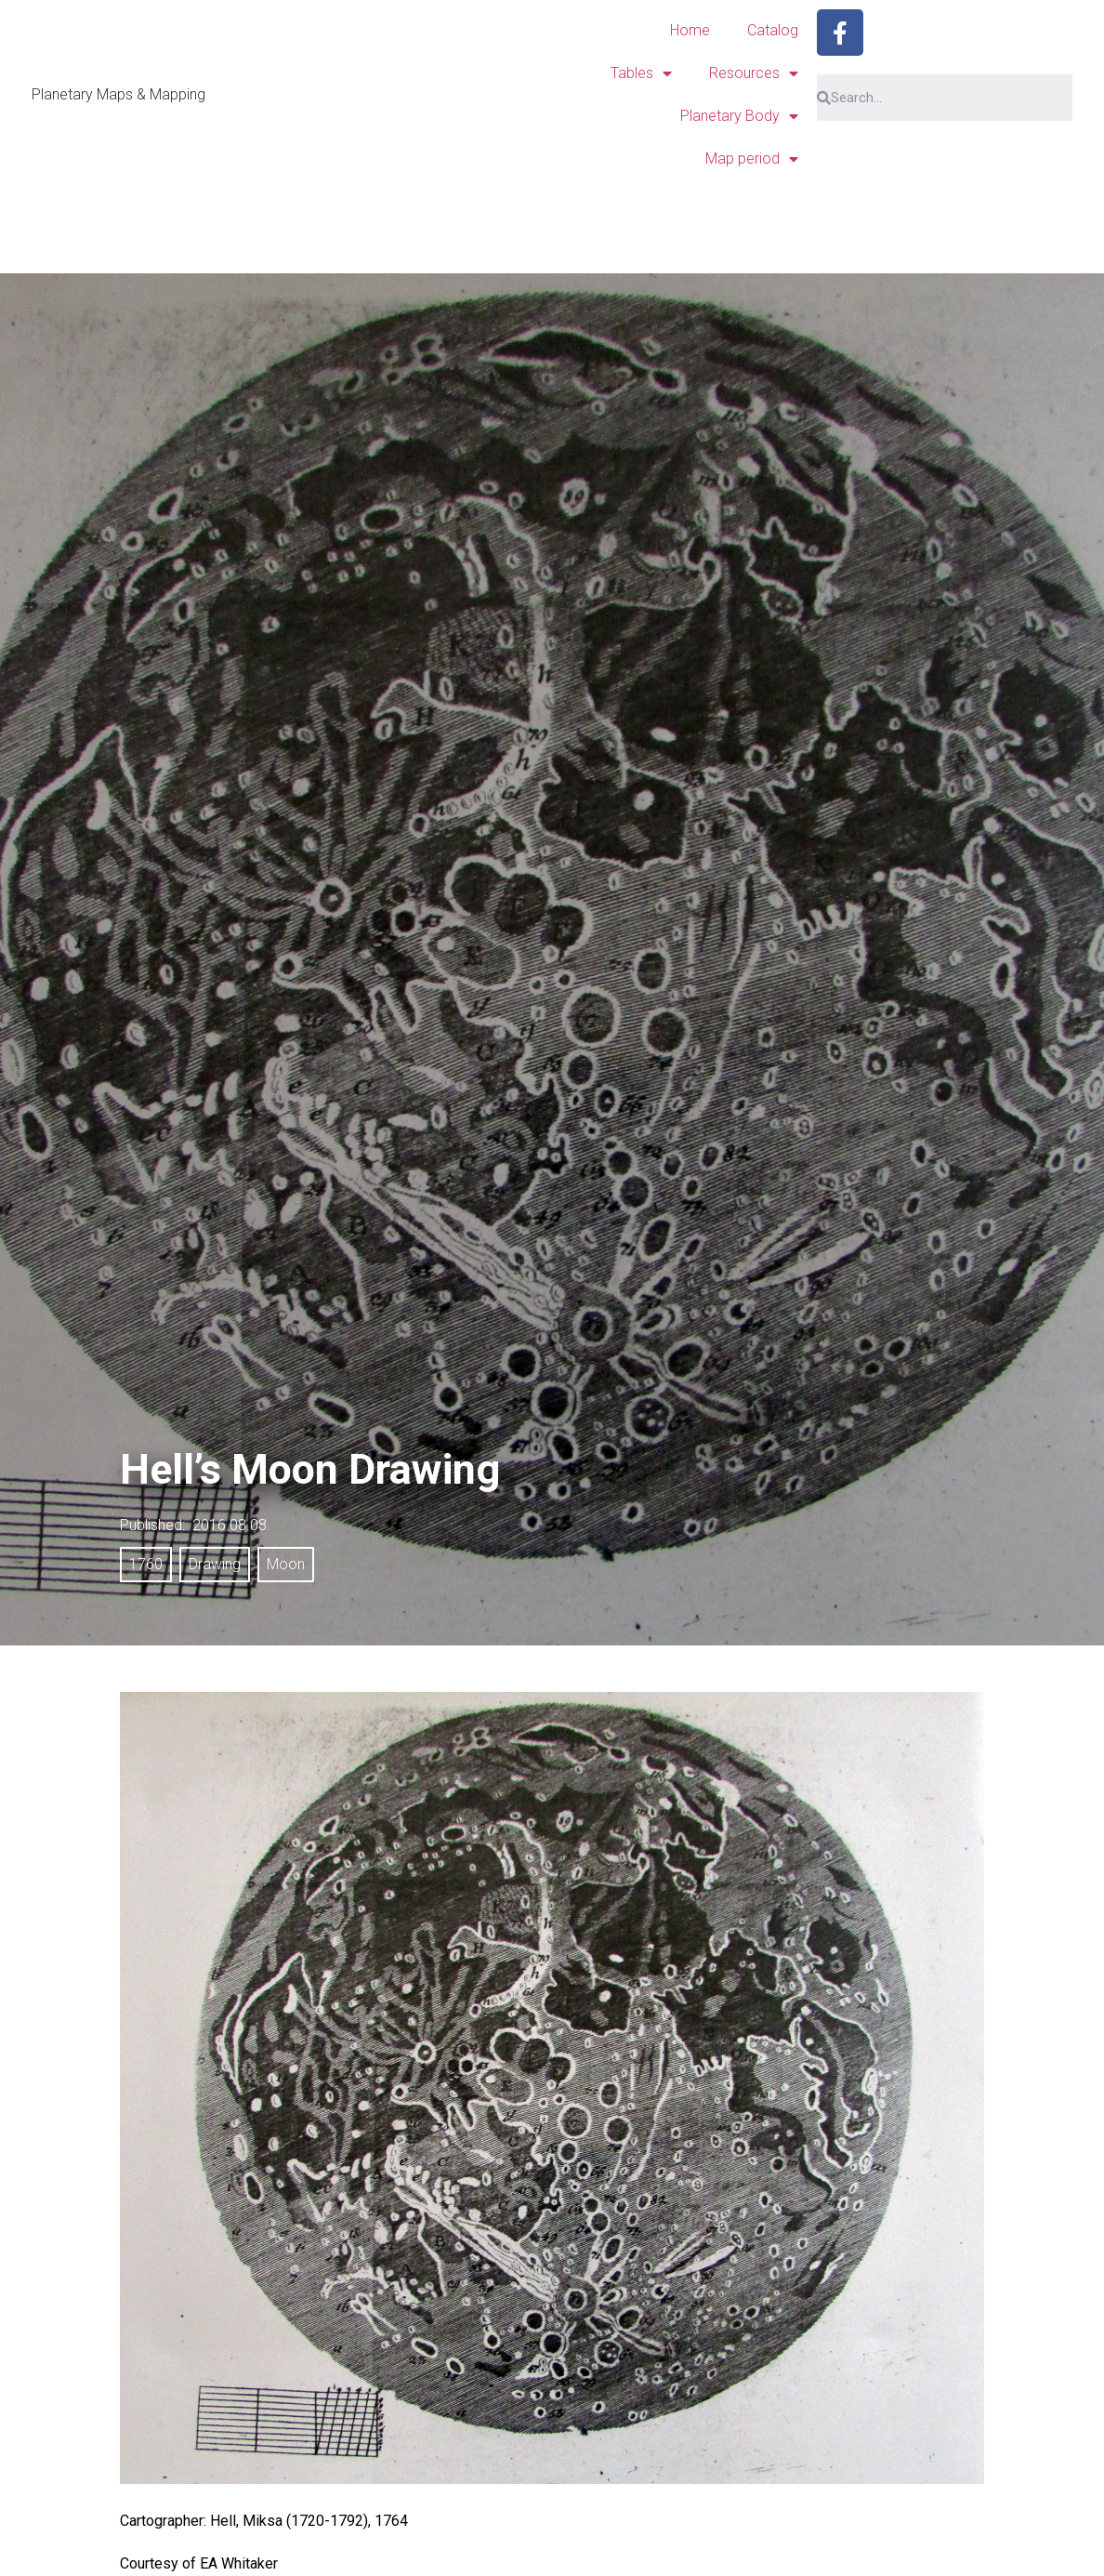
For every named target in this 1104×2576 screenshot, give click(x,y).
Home (690, 30)
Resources (753, 73)
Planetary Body (739, 116)
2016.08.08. (231, 1525)
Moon (286, 1564)
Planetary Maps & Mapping (118, 94)
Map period (751, 159)
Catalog (772, 30)
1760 (146, 1564)
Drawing (215, 1564)
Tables (641, 73)
